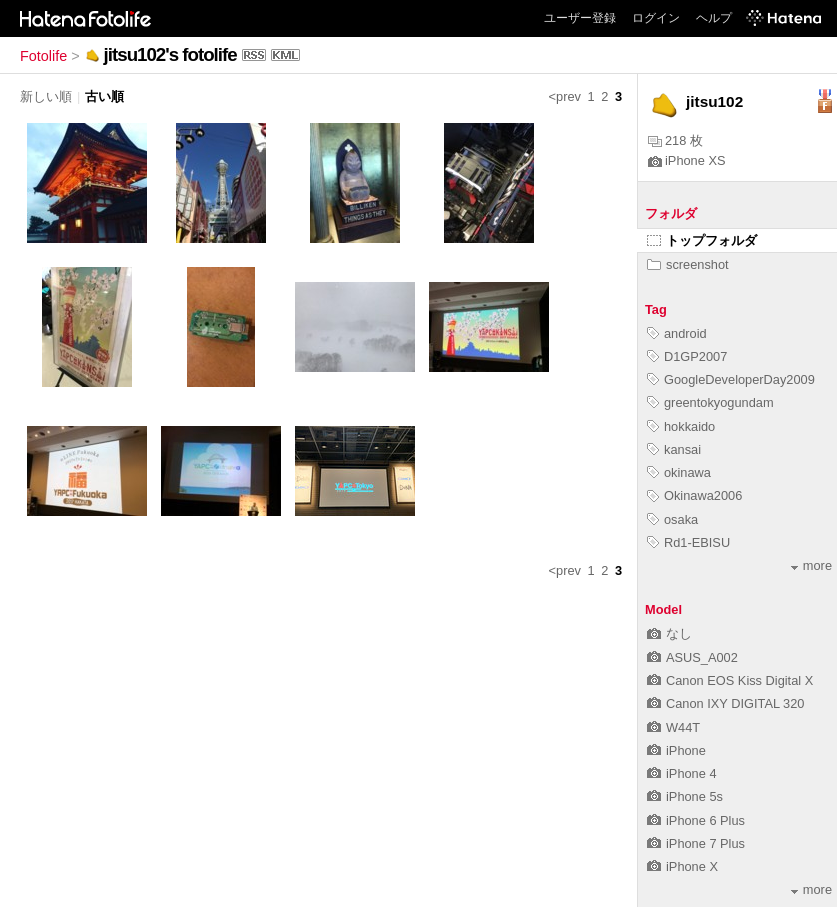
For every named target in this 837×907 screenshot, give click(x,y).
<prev (565, 96)
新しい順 (46, 96)
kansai (674, 449)
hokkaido (681, 426)
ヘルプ (714, 18)
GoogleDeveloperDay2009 (731, 379)
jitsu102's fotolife (170, 54)
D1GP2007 (687, 356)
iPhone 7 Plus (696, 843)
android (677, 333)
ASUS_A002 (692, 657)
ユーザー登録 (580, 18)
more (811, 565)
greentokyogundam (710, 402)
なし (669, 633)
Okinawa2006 (694, 495)
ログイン (656, 18)
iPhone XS (686, 160)
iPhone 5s (685, 796)
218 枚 (675, 140)
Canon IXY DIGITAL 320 (725, 703)
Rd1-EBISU (688, 542)
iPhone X (682, 866)
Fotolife (43, 56)
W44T (673, 727)
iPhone (676, 750)
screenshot (688, 264)
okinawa (679, 472)
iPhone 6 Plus (696, 820)
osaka (672, 519)
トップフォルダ (702, 240)
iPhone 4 (682, 773)
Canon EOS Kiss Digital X (730, 680)
